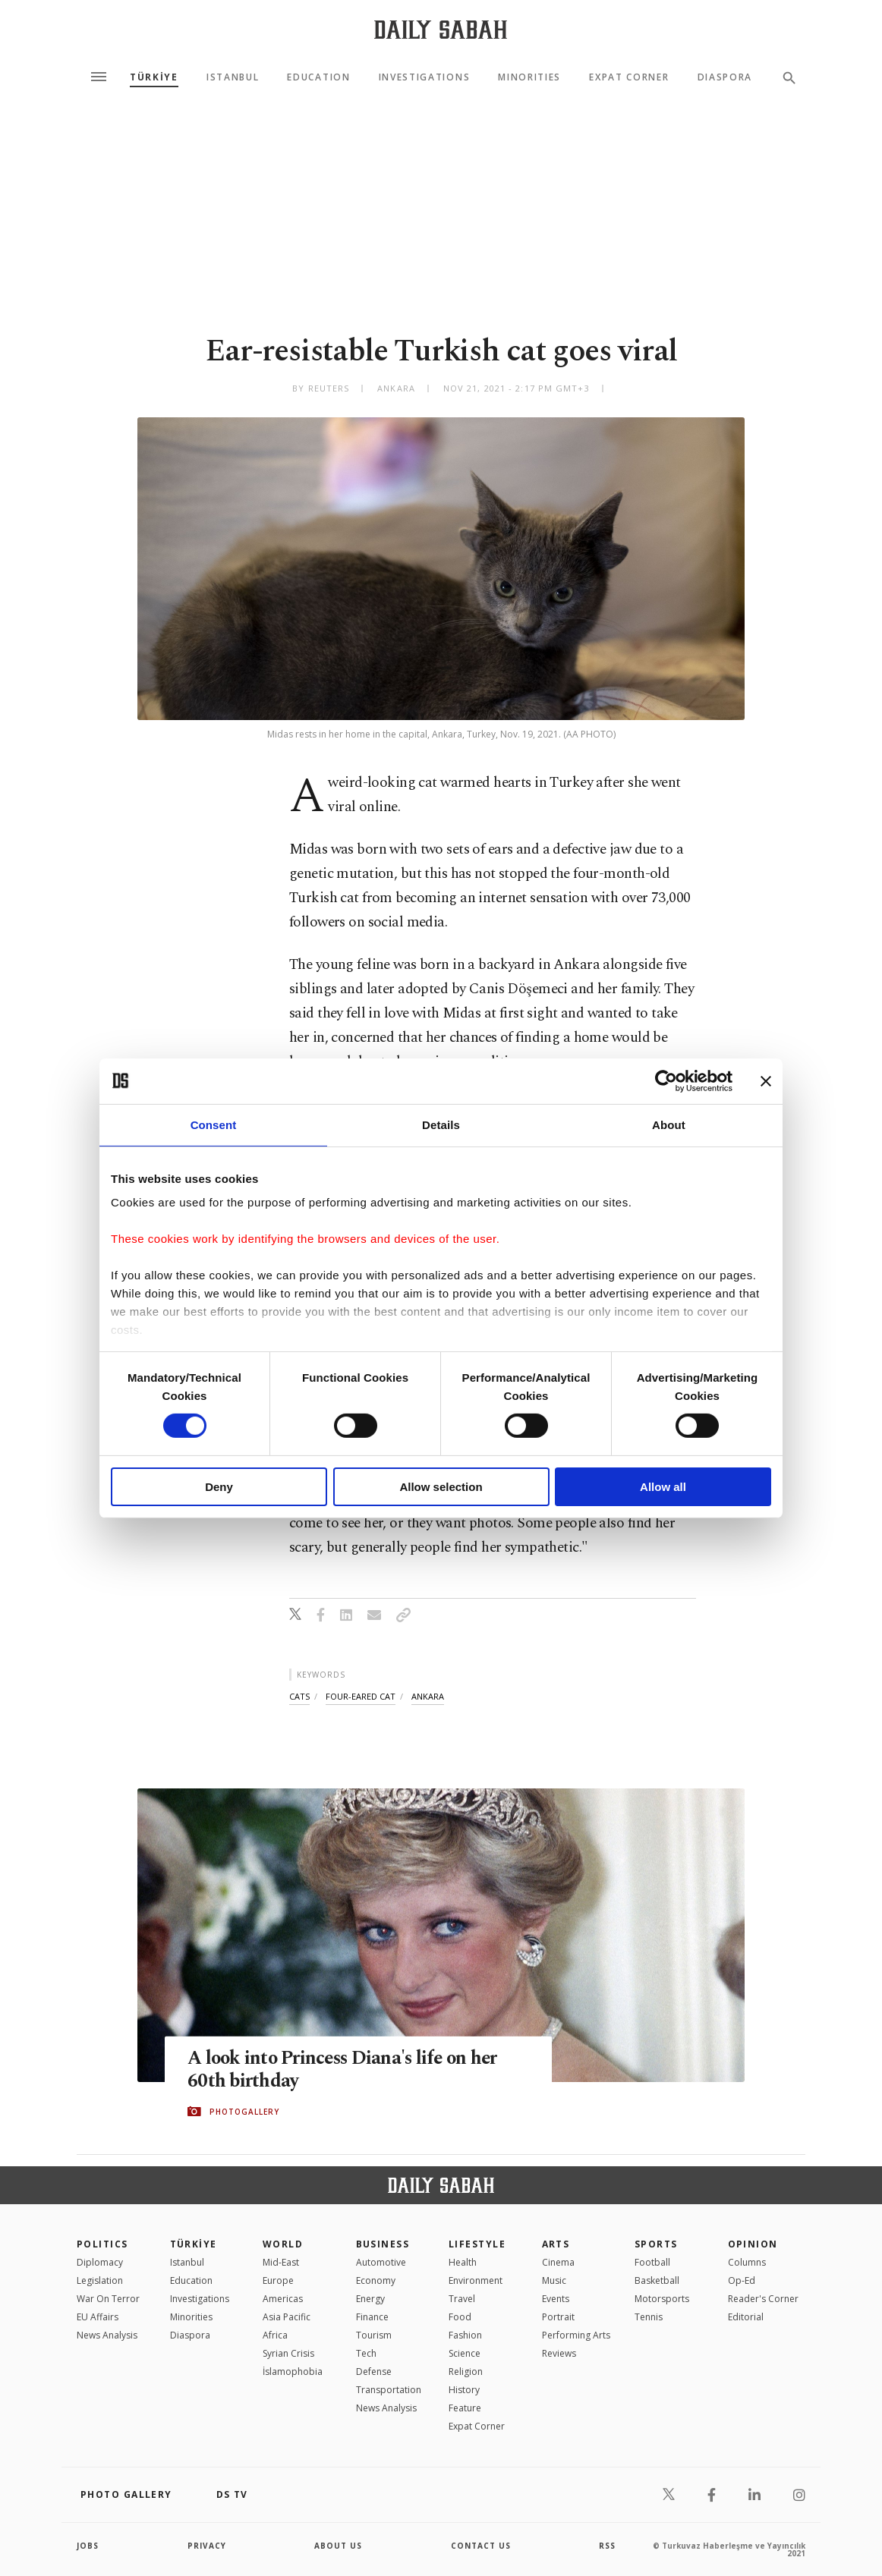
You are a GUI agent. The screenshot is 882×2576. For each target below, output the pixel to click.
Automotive (381, 2262)
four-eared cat (360, 1696)
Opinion (753, 2244)
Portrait (558, 2316)
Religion (466, 2371)
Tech (366, 2353)
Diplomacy (100, 2262)
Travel (462, 2298)
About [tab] (668, 1124)
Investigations (425, 77)
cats (299, 1696)
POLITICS (102, 2244)
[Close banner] (766, 1080)
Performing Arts (576, 2335)
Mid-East (281, 2262)
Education (318, 77)
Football (652, 2262)
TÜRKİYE (154, 77)
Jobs (88, 2545)
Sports (656, 2244)
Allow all (663, 1486)
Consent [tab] (214, 1124)
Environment (475, 2280)
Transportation (388, 2389)
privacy (206, 2545)
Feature (465, 2407)
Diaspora (725, 77)
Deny (219, 1486)
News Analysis (107, 2335)
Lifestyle (477, 2244)
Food (460, 2316)
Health (463, 2262)
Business (383, 2244)
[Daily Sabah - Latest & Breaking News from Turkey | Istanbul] (440, 29)
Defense (374, 2371)
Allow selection (440, 1486)
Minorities (529, 77)
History (464, 2389)
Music (554, 2280)
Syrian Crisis (288, 2353)
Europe (278, 2280)
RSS (607, 2545)
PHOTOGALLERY (244, 2111)
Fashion (465, 2335)
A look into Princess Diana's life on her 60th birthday (346, 2070)
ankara (427, 1696)
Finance (372, 2316)
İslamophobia (293, 2371)
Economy (375, 2280)
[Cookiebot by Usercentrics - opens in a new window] (666, 1080)
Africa (275, 2335)
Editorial (746, 2316)
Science (464, 2353)
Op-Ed (741, 2280)
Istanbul (232, 77)
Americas (283, 2298)
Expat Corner (629, 77)
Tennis (649, 2316)
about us (338, 2545)
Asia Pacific (286, 2316)
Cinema (558, 2262)
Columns (747, 2262)
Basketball (657, 2280)
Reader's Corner (763, 2298)
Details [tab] (441, 1124)
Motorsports (662, 2298)
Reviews (559, 2353)
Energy (370, 2298)
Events (555, 2298)
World (283, 2244)
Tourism (374, 2335)
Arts (556, 2244)
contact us (481, 2545)
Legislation (100, 2280)
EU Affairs (97, 2316)
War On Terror (108, 2298)
